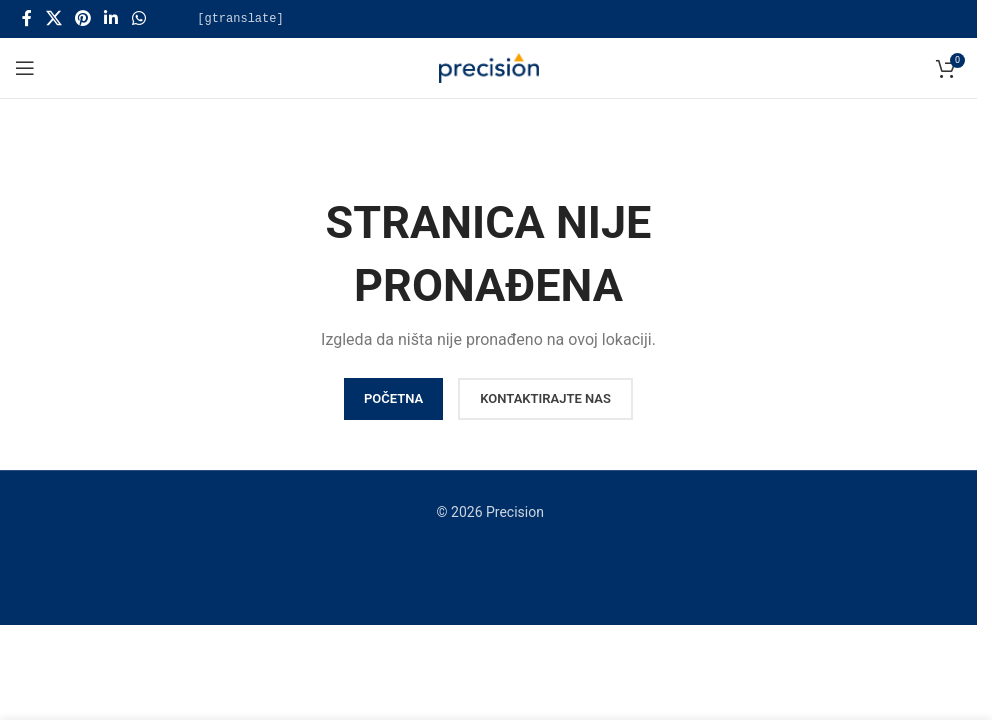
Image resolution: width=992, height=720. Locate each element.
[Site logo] (489, 67)
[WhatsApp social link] (138, 18)
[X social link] (53, 18)
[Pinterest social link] (82, 18)
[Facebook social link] (27, 18)
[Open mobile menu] (25, 68)
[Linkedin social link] (111, 18)
